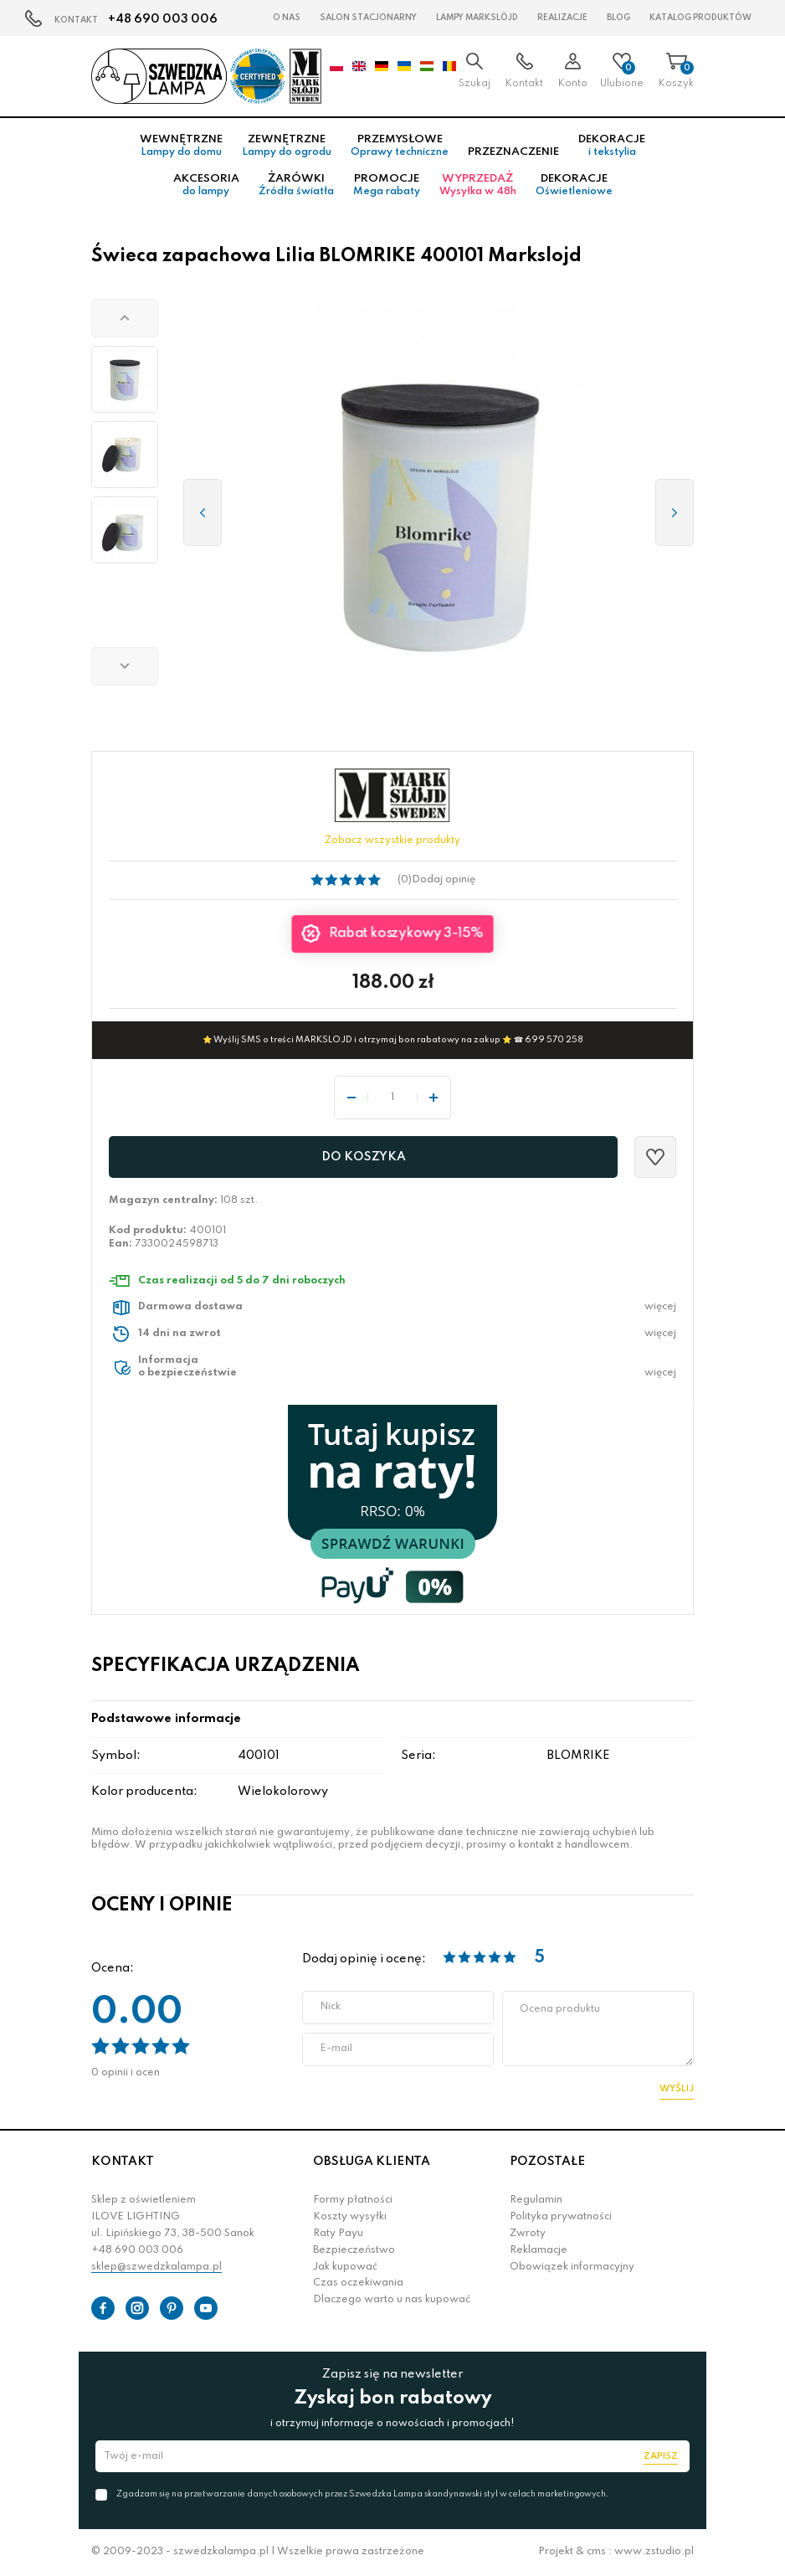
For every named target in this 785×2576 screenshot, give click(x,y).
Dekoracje (611, 145)
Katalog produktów (700, 17)
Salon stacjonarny (368, 17)
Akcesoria (206, 185)
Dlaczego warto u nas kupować (391, 2300)
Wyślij (676, 2089)
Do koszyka (363, 1157)
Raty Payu (338, 2234)
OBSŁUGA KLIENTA (371, 2161)
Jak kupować (345, 2267)
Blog (618, 17)
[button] (124, 318)
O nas (286, 17)
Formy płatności (352, 2200)
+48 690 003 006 (163, 19)
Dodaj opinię (443, 880)
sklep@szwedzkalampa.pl (156, 2267)
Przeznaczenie (513, 152)
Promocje (386, 185)
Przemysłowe (400, 145)
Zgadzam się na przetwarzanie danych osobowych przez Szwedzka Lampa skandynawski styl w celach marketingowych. (362, 2494)
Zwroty (528, 2234)
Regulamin (536, 2200)
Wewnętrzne (181, 145)
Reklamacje (538, 2250)
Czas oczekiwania (358, 2283)
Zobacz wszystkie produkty (392, 841)
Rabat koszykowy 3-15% (405, 933)
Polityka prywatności (561, 2217)
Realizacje (562, 17)
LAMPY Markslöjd (477, 17)
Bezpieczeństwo (354, 2250)
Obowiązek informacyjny (572, 2267)
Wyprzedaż (477, 185)
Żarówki (296, 185)
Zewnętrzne (286, 145)
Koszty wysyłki (350, 2217)
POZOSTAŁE (547, 2161)
